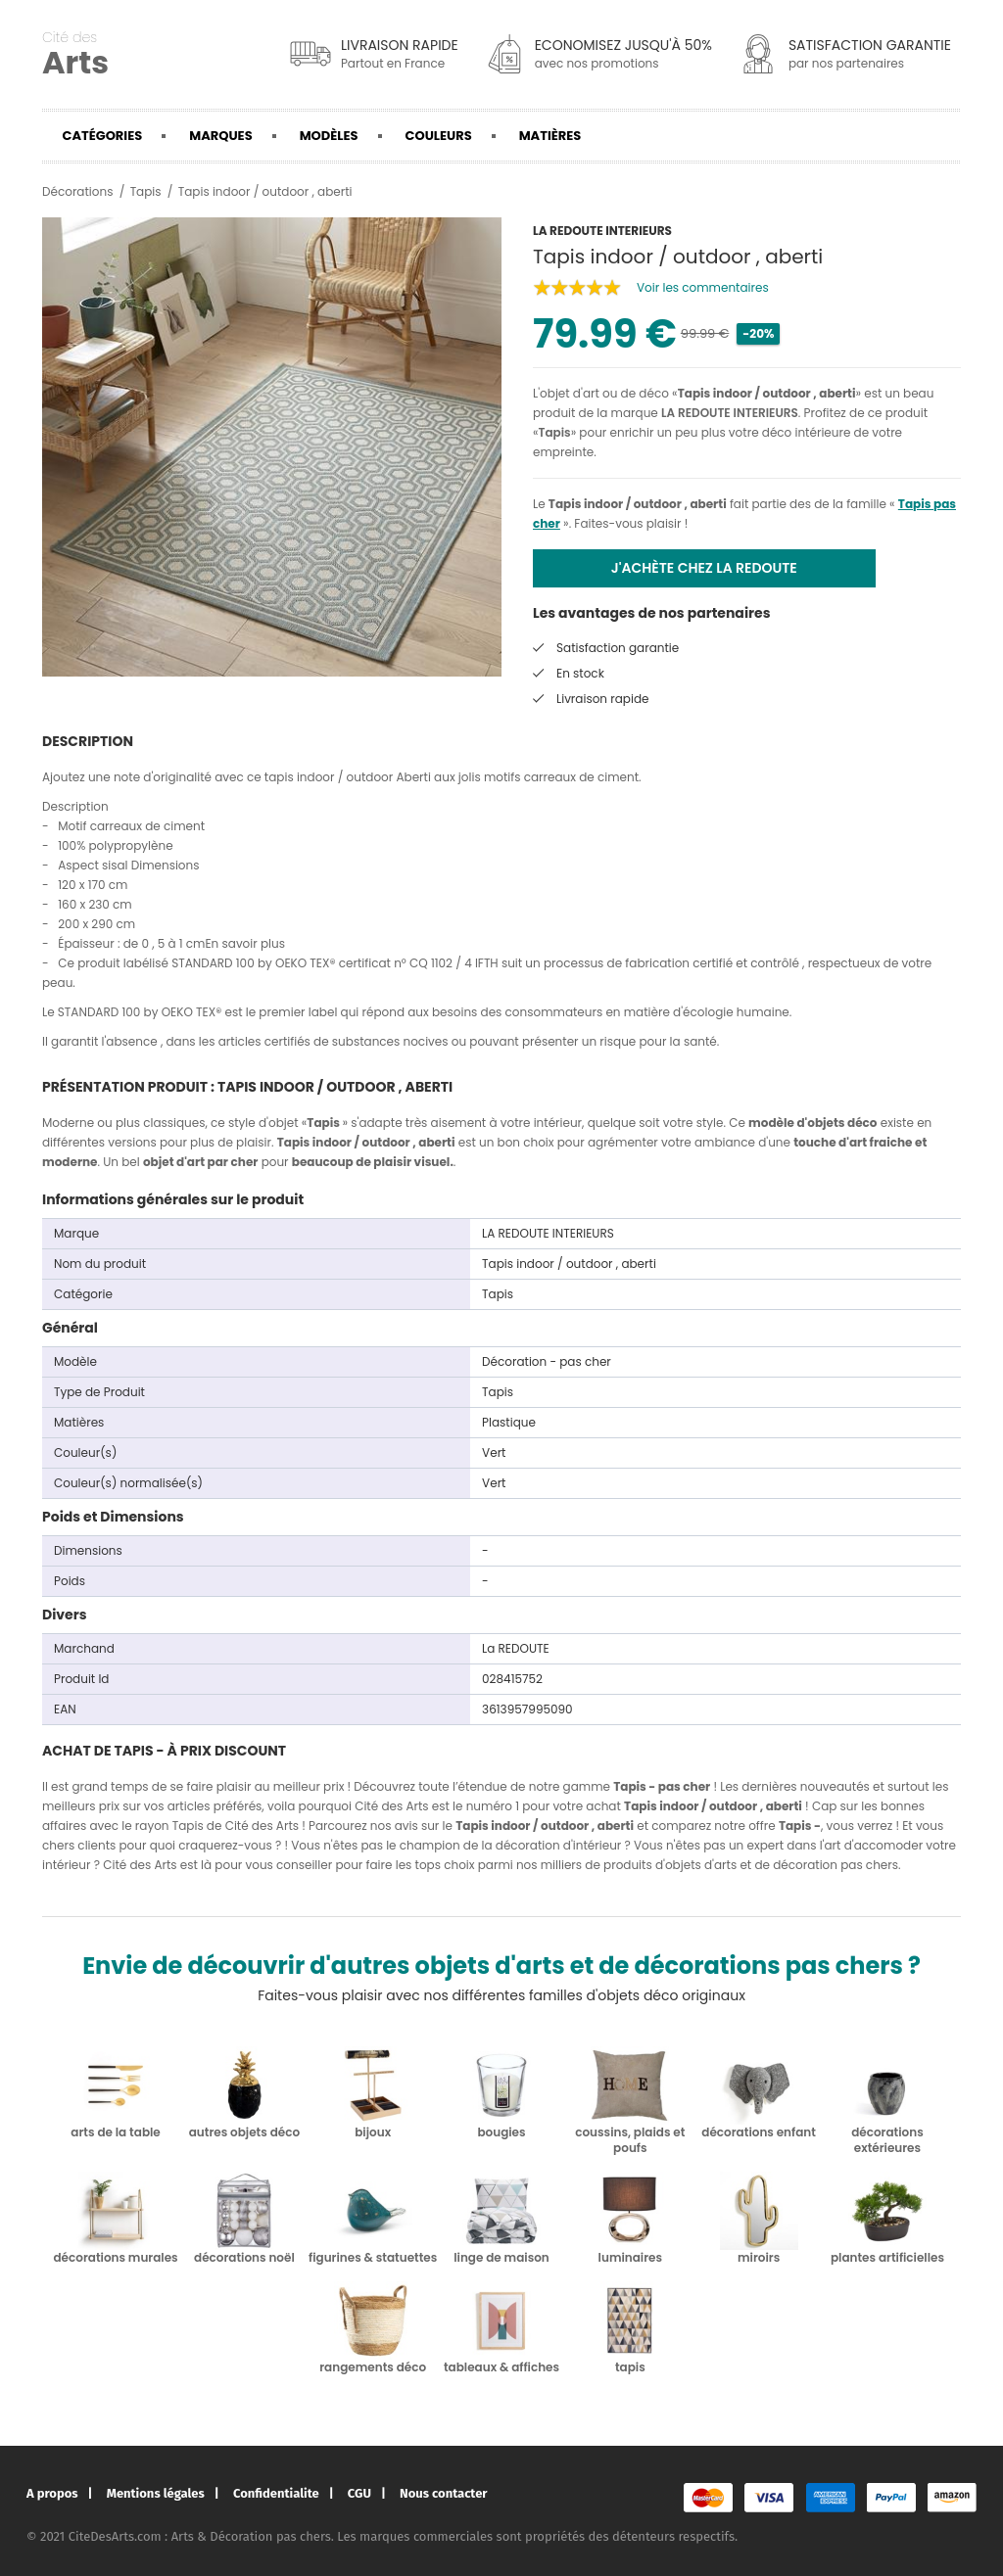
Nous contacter (443, 2493)
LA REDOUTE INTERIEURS (729, 412)
